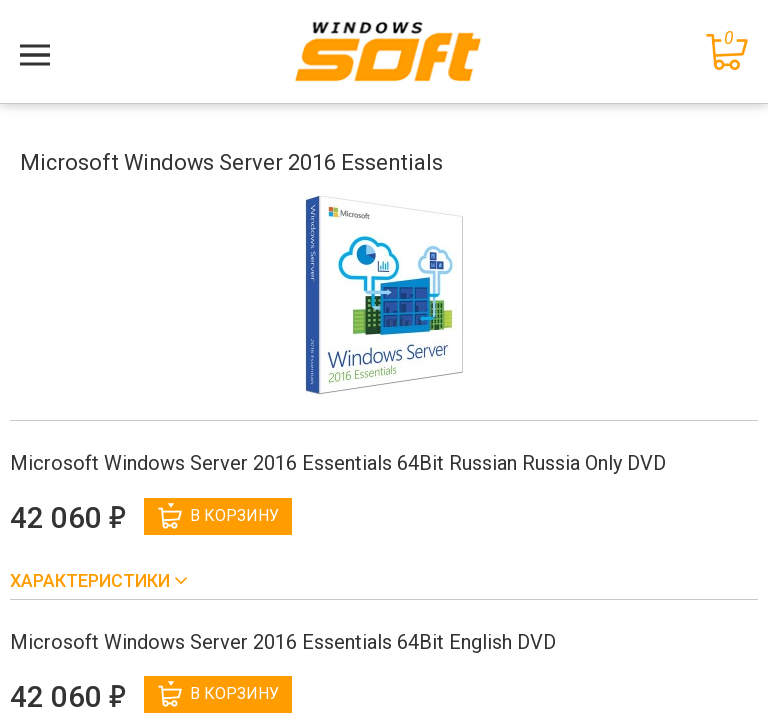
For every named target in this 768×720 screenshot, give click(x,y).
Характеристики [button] (92, 580)
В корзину (218, 516)
